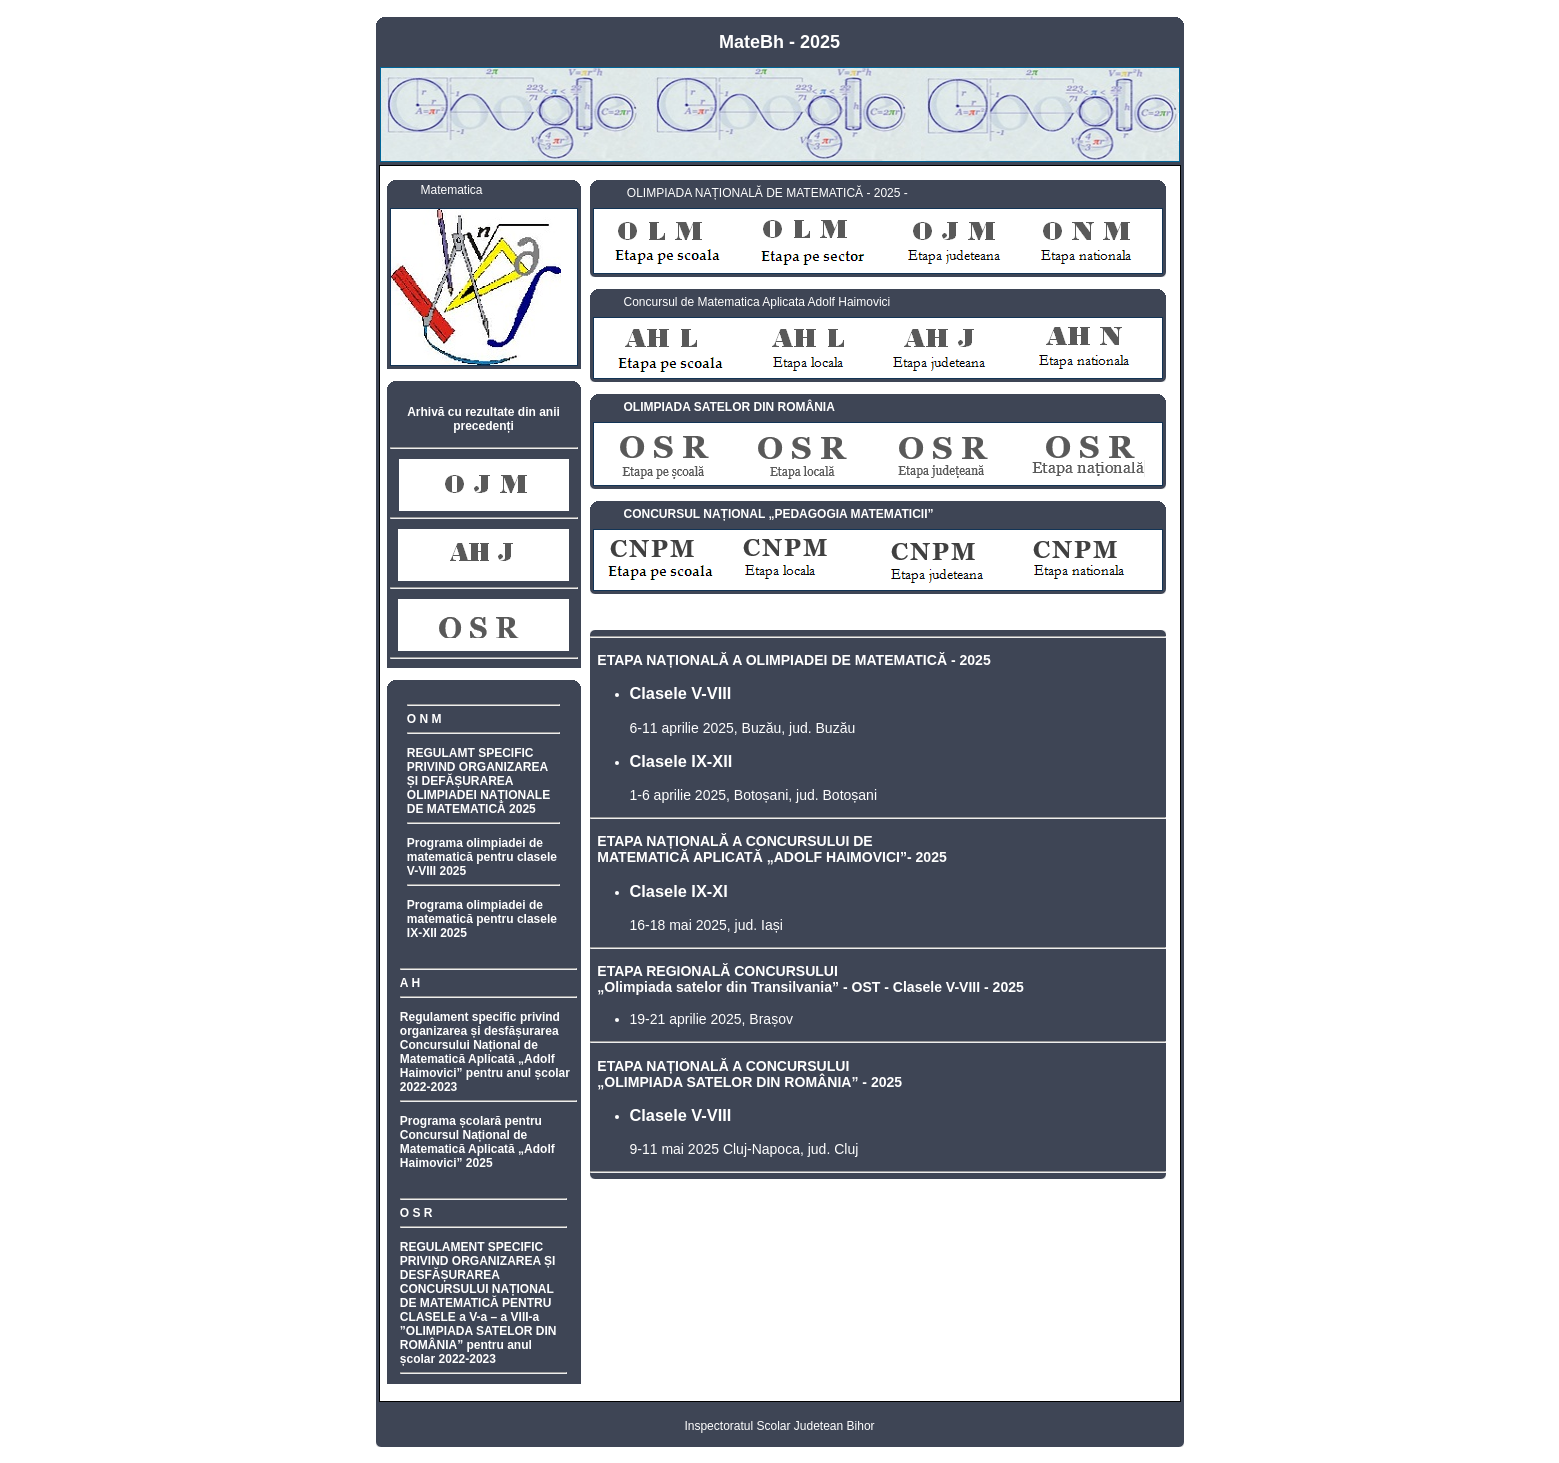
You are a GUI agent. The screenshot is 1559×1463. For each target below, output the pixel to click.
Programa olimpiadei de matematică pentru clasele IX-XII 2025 (482, 919)
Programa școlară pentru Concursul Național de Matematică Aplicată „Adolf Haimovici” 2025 (477, 1142)
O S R (416, 1213)
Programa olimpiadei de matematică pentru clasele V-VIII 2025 (482, 857)
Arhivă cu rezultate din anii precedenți (483, 419)
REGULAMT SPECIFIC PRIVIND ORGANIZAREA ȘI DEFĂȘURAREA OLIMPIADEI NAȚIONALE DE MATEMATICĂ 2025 (478, 781)
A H (410, 983)
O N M (424, 719)
